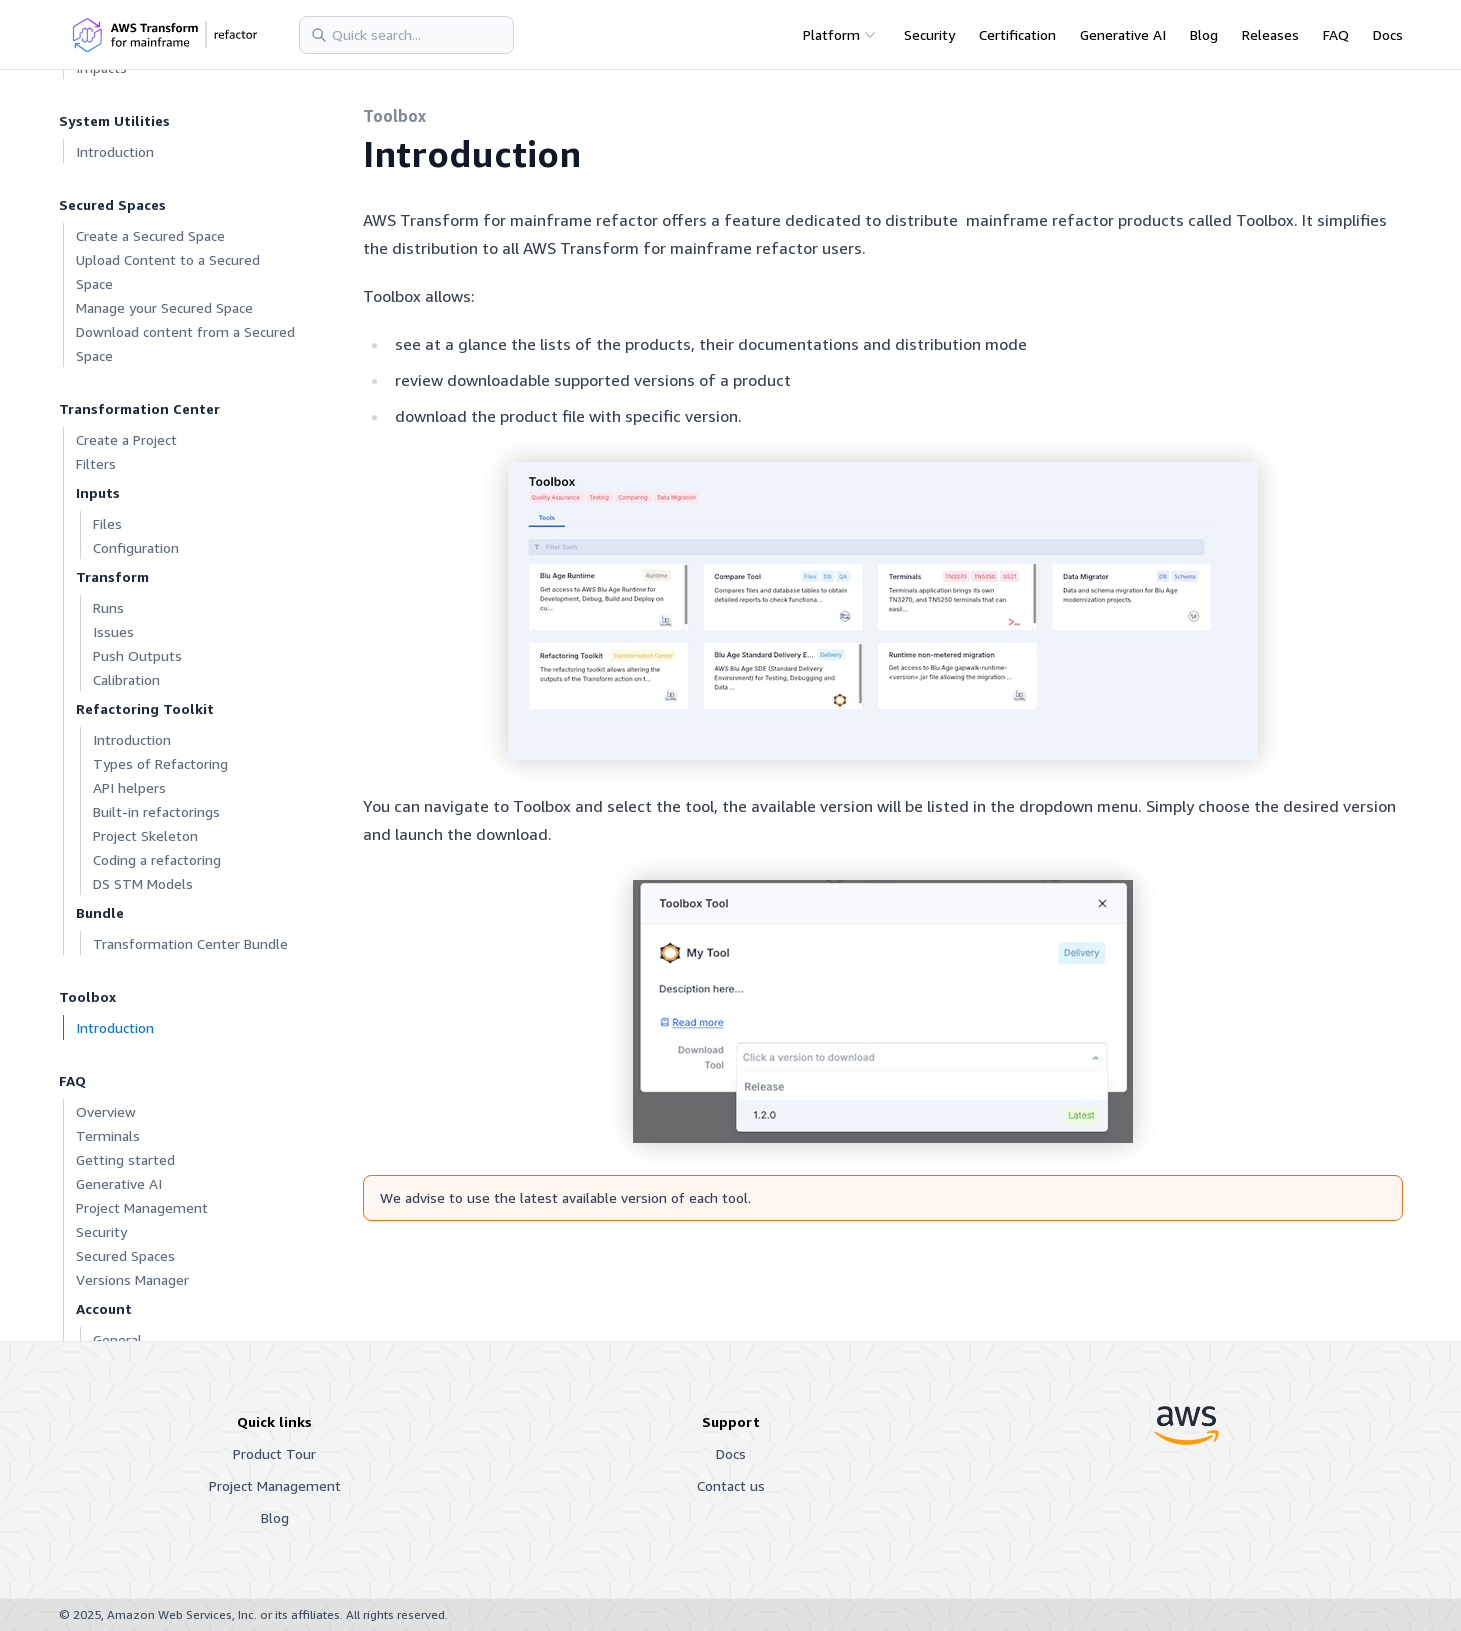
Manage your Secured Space (164, 307)
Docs (1388, 34)
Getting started (125, 1159)
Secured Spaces (125, 1255)
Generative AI (1123, 34)
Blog (1204, 34)
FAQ (1336, 34)
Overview (106, 1111)
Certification (1017, 34)
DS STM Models (143, 883)
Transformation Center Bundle (190, 943)
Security (929, 34)
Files (107, 523)
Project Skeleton (145, 835)
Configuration (136, 547)
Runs (108, 607)
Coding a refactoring (157, 859)
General (117, 1339)
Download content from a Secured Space (185, 343)
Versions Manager (132, 1279)
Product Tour (274, 1453)
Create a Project (126, 439)
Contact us (731, 1485)
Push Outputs (137, 655)
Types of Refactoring (160, 763)
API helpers (129, 787)
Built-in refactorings (156, 811)
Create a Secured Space (150, 235)
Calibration (126, 679)
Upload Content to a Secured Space (168, 271)
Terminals (108, 1135)
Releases (1270, 34)
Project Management (142, 1207)
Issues (113, 631)
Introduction (115, 151)
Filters (96, 463)
